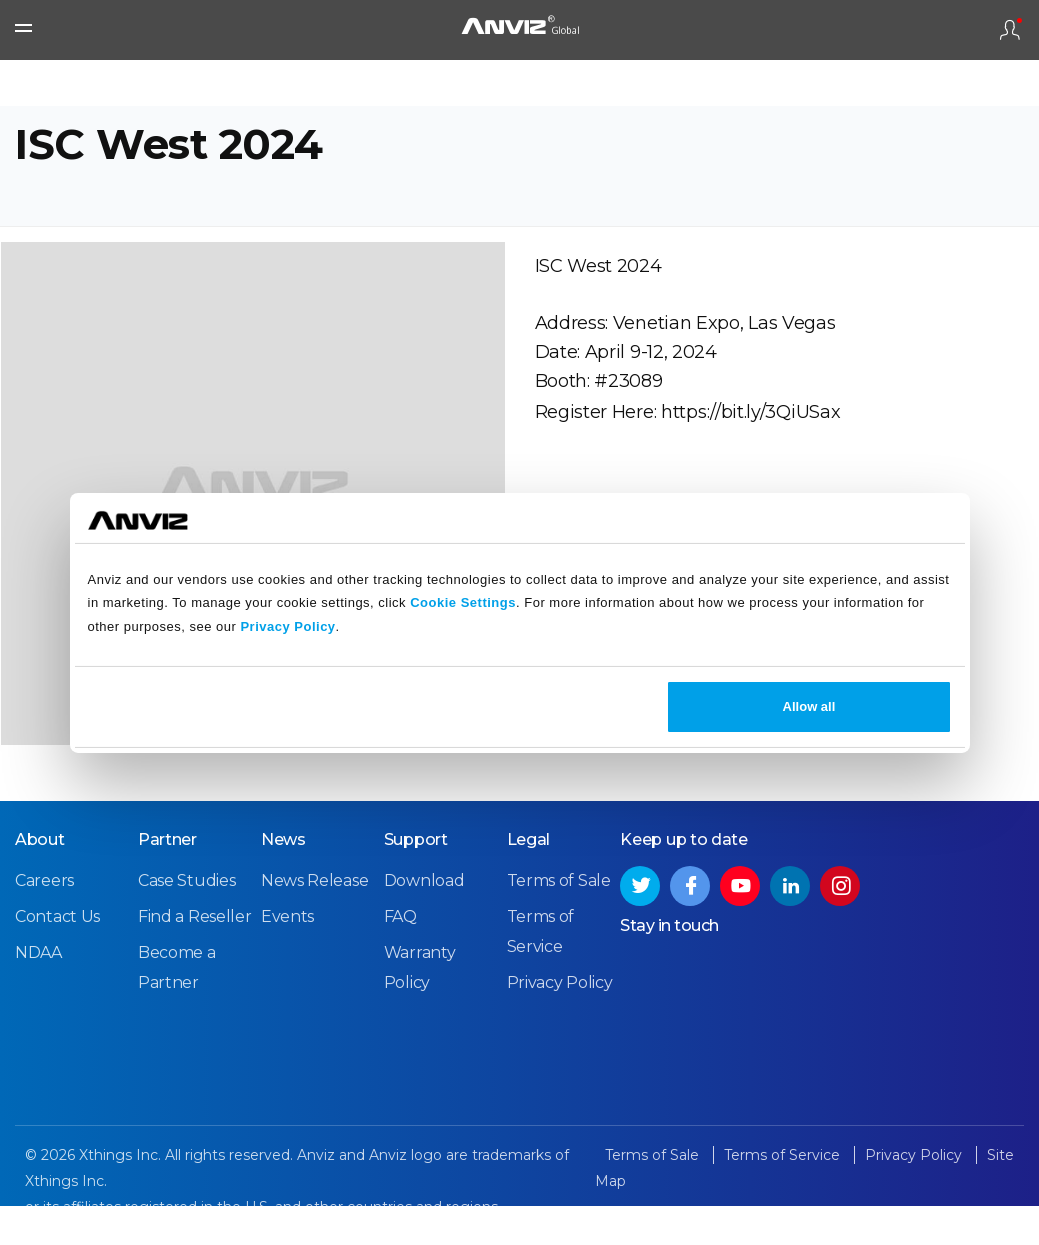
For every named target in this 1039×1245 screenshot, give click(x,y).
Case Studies (186, 927)
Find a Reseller (195, 963)
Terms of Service (784, 1202)
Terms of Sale (559, 927)
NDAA (38, 999)
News (283, 886)
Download (424, 927)
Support (416, 886)
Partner (167, 886)
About (40, 886)
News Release (314, 927)
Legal (529, 886)
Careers (44, 927)
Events (287, 963)
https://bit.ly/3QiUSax (750, 443)
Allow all (809, 706)
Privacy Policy (287, 626)
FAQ (400, 963)
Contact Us (57, 963)
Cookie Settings (463, 602)
